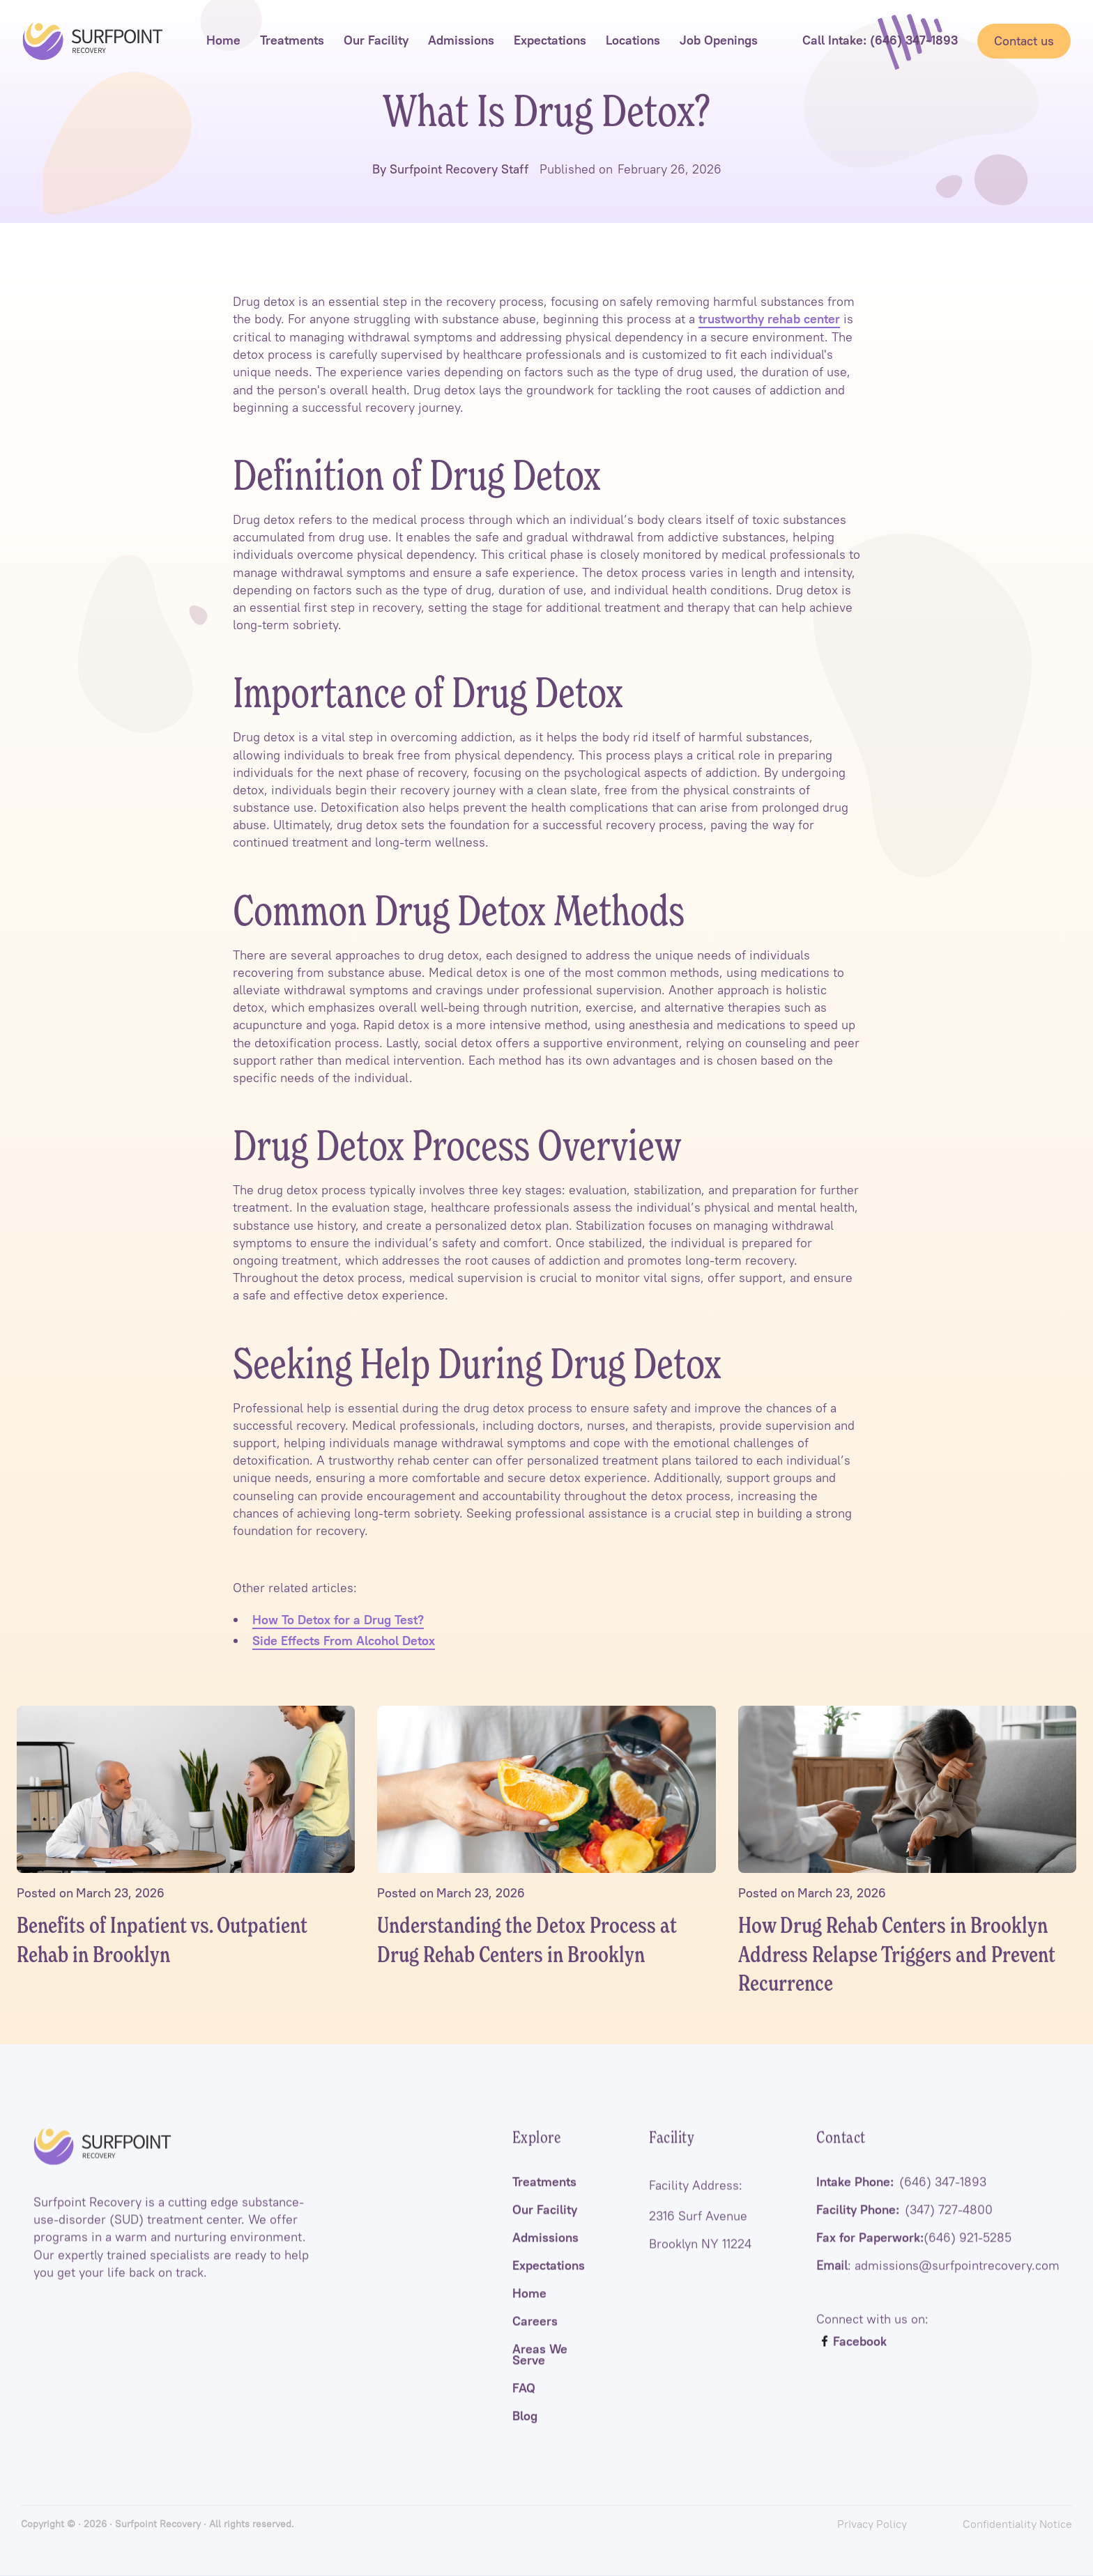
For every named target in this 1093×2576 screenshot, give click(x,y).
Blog (524, 2432)
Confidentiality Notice (1017, 2524)
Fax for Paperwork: (913, 2254)
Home (529, 2309)
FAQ (523, 2404)
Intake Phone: (901, 2198)
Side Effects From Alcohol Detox (343, 1641)
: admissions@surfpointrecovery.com (938, 2282)
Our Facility (544, 2226)
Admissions (545, 2254)
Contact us (1024, 41)
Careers (535, 2337)
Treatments (544, 2198)
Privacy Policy (872, 2524)
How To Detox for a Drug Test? (338, 1620)
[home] (92, 41)
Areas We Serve (539, 2371)
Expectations (548, 2282)
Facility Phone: (904, 2226)
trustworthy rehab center (769, 319)
